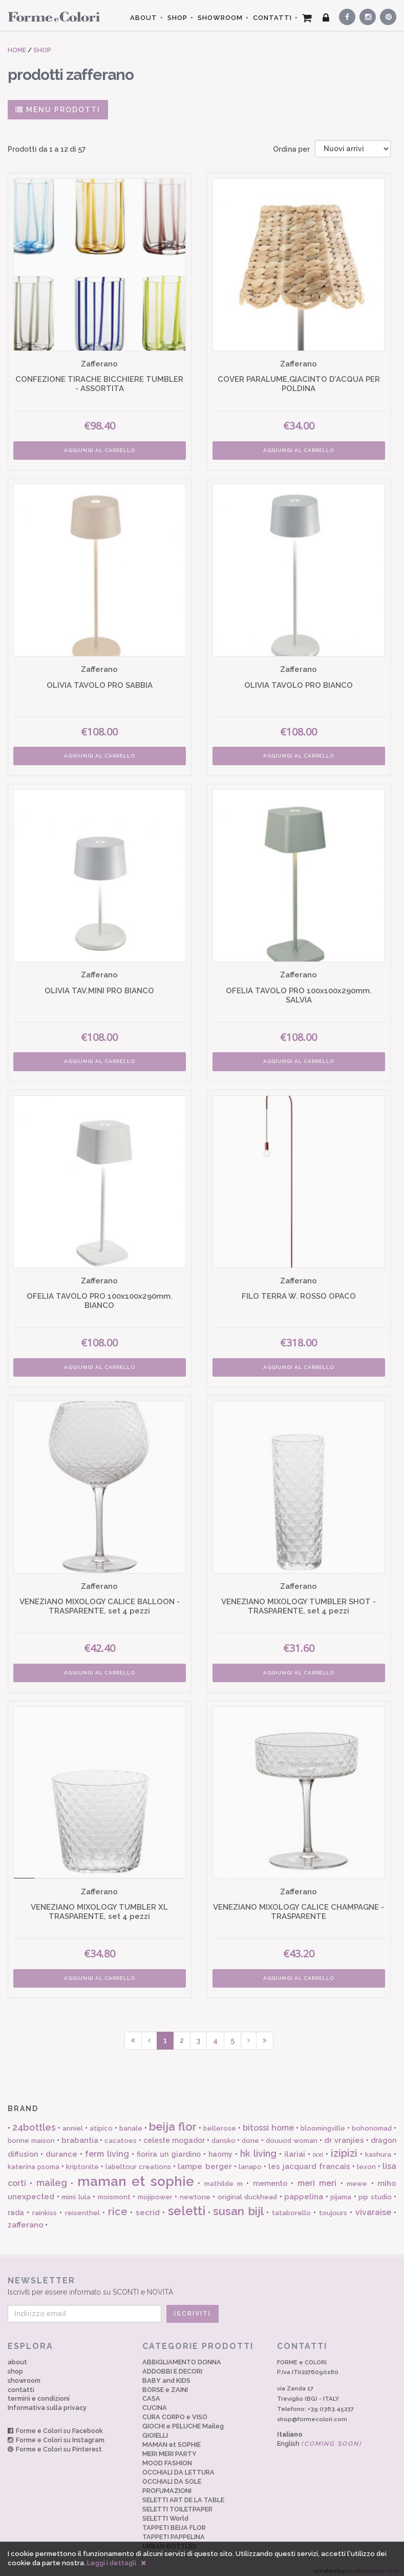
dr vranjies (344, 2133)
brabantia (79, 2133)
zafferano (26, 2217)
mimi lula (76, 2190)
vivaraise (373, 2205)
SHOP (177, 18)
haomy (220, 2147)
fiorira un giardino (169, 2147)
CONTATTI (272, 18)
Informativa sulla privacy (47, 2401)
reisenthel (82, 2206)
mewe (357, 2176)
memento (270, 2176)
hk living (258, 2146)
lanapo (250, 2159)
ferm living (107, 2147)
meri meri (316, 2176)
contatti (21, 2382)
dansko (223, 2133)
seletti (186, 2203)
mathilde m (223, 2176)
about (17, 2355)
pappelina (303, 2189)
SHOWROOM (220, 18)
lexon (366, 2159)
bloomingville (323, 2121)
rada (16, 2205)
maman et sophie (135, 2174)
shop (15, 2364)
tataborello (291, 2206)
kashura (378, 2147)
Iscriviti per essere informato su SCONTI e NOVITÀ (202, 2278)
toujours (333, 2206)
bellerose (219, 2121)
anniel (72, 2121)
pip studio (375, 2190)
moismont (114, 2190)
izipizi (344, 2146)
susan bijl (238, 2204)
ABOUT (143, 18)
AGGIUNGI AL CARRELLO (99, 449)
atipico (101, 2121)
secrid (148, 2205)
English (319, 2436)
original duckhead (248, 2190)
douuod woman (291, 2133)
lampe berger (204, 2159)
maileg (51, 2175)
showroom (24, 2373)
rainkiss (44, 2206)
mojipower (155, 2190)
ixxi (318, 2147)
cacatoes (120, 2133)
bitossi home (268, 2120)
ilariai (294, 2147)
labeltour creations (138, 2159)
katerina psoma (33, 2159)
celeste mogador (174, 2133)
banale (130, 2121)
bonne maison (31, 2133)
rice (117, 2204)
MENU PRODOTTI (57, 110)
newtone (195, 2190)
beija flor (173, 2119)
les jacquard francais (309, 2159)
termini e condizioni (39, 2392)
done (250, 2133)
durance (61, 2147)
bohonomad (372, 2121)
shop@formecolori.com (312, 2412)
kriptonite (82, 2159)
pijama (340, 2190)
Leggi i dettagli (111, 2563)
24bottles (34, 2120)
